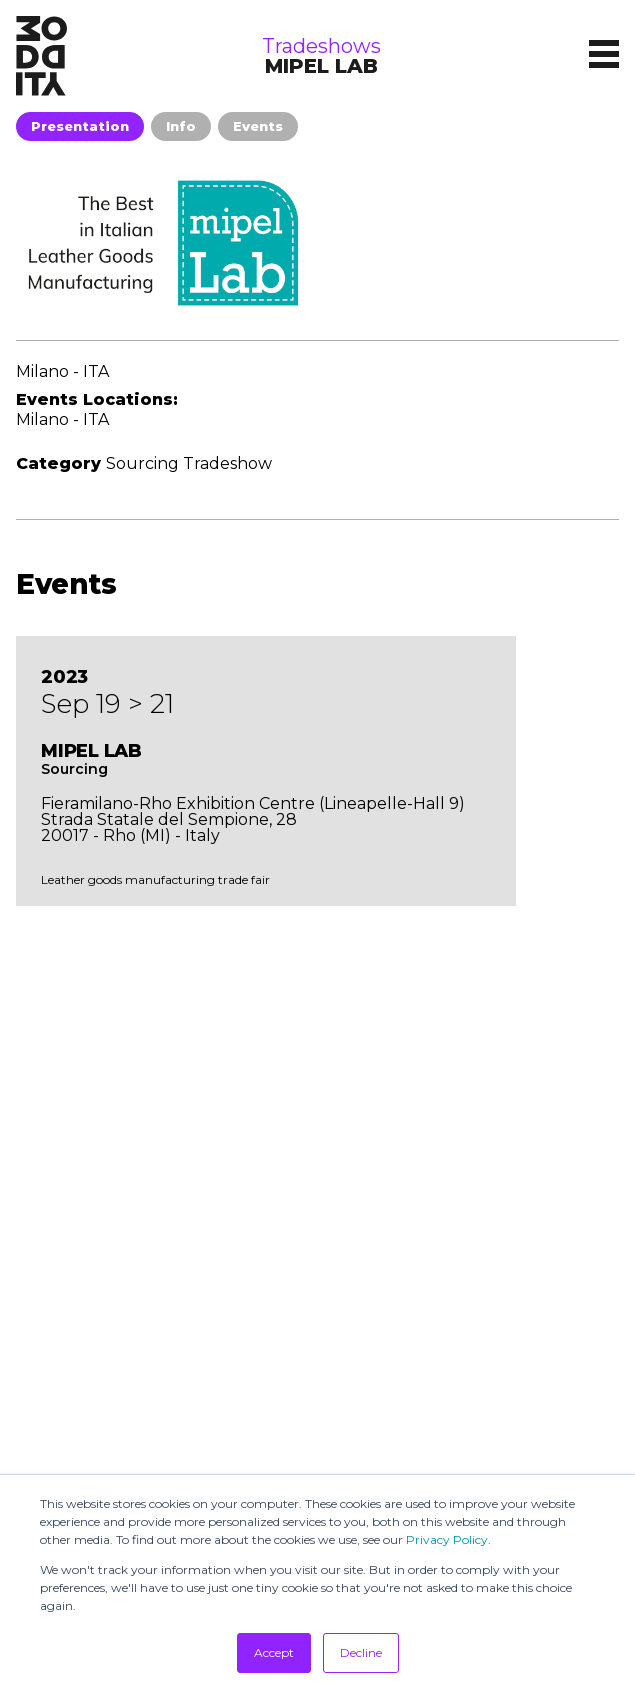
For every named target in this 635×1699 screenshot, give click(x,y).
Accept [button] (274, 1652)
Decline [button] (361, 1652)
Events (258, 126)
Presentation (80, 126)
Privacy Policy (447, 1539)
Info (181, 126)
